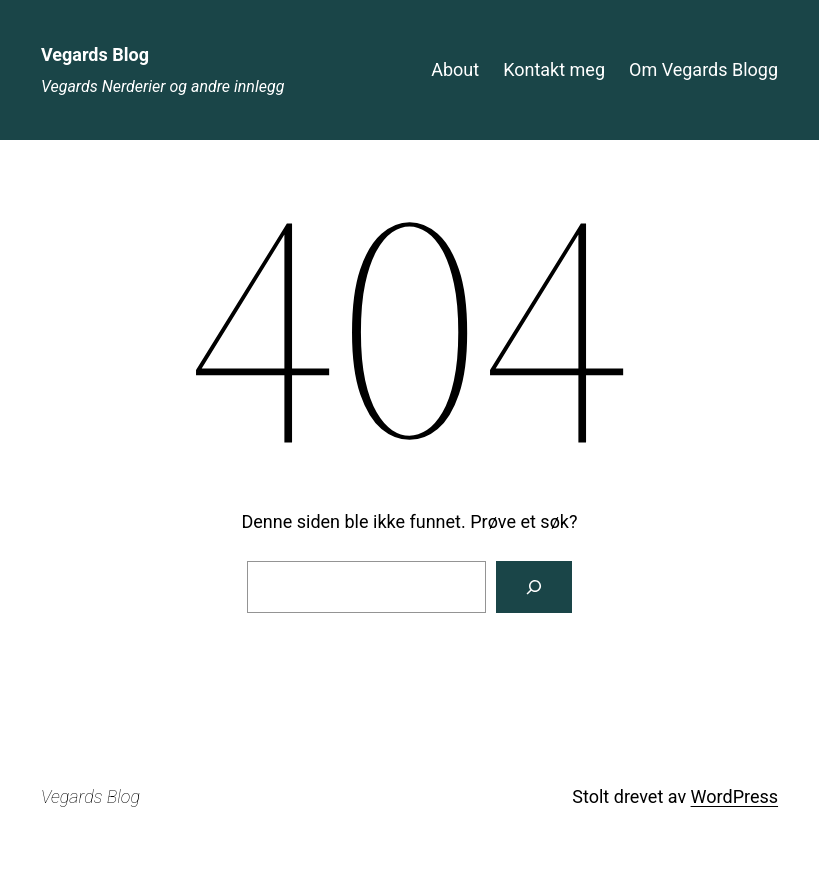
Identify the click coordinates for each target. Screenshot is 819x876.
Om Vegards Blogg (703, 69)
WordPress (734, 796)
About (455, 69)
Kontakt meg (554, 69)
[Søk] (534, 587)
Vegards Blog (95, 54)
